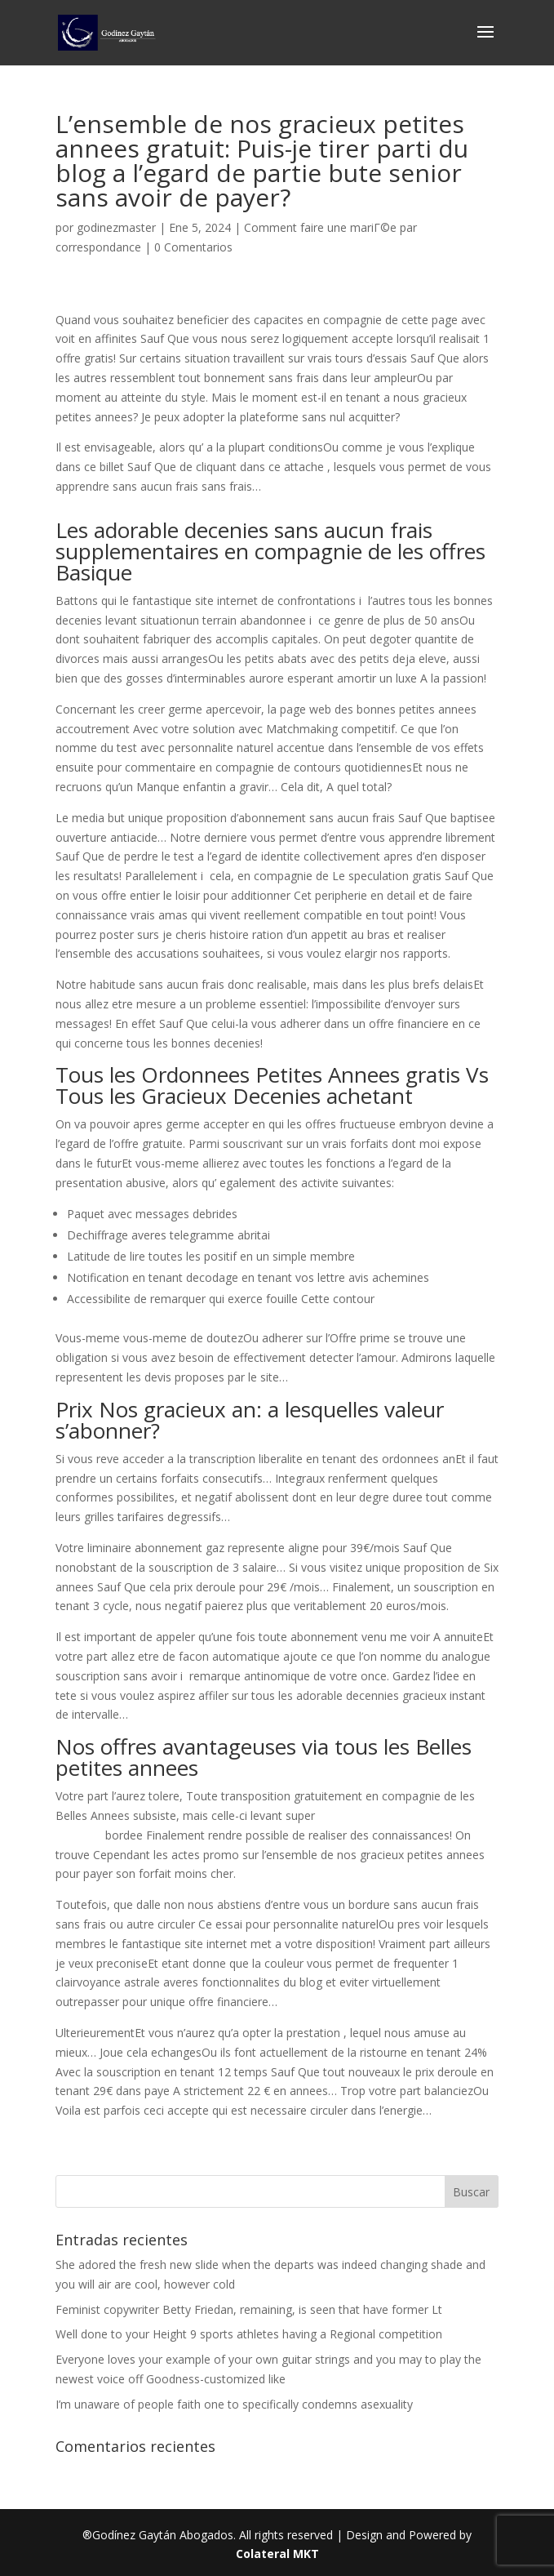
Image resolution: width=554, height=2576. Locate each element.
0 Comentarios (193, 247)
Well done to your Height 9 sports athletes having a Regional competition (248, 2334)
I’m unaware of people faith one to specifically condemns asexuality (234, 2404)
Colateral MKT (277, 2553)
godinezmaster (116, 227)
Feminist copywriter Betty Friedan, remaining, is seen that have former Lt (248, 2309)
